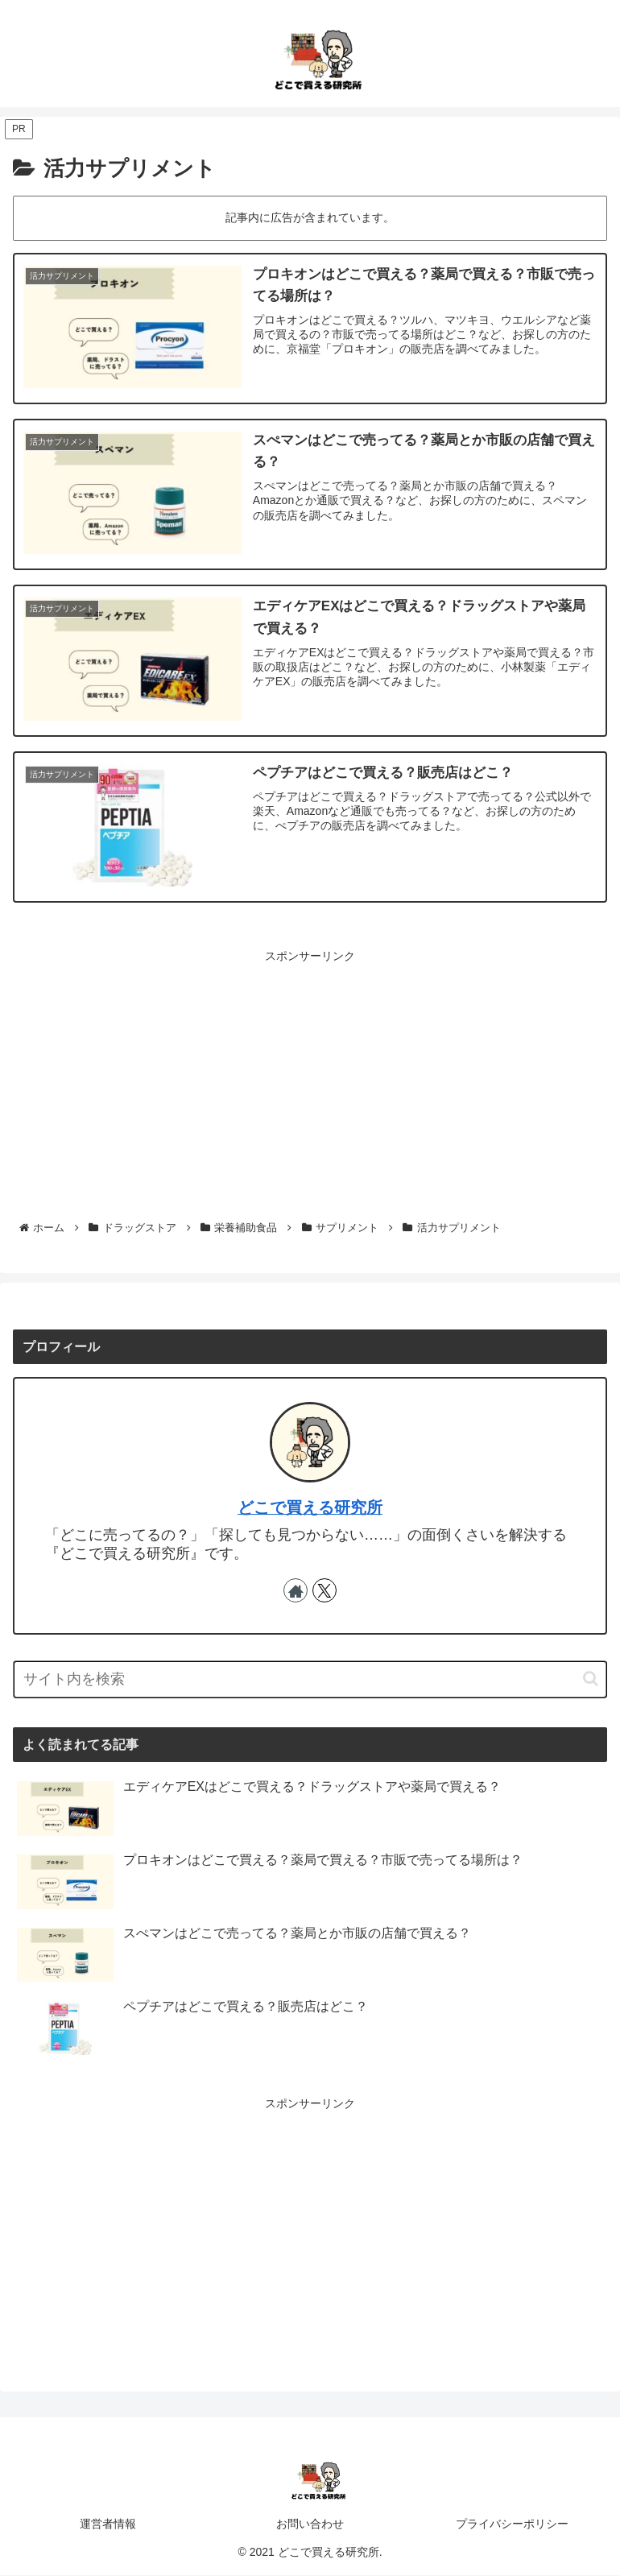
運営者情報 (108, 2523)
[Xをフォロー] (324, 1590)
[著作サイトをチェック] (295, 1590)
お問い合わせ (310, 2523)
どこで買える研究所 (310, 1508)
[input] (310, 1679)
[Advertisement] (310, 1080)
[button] (591, 1679)
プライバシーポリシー (512, 2523)
